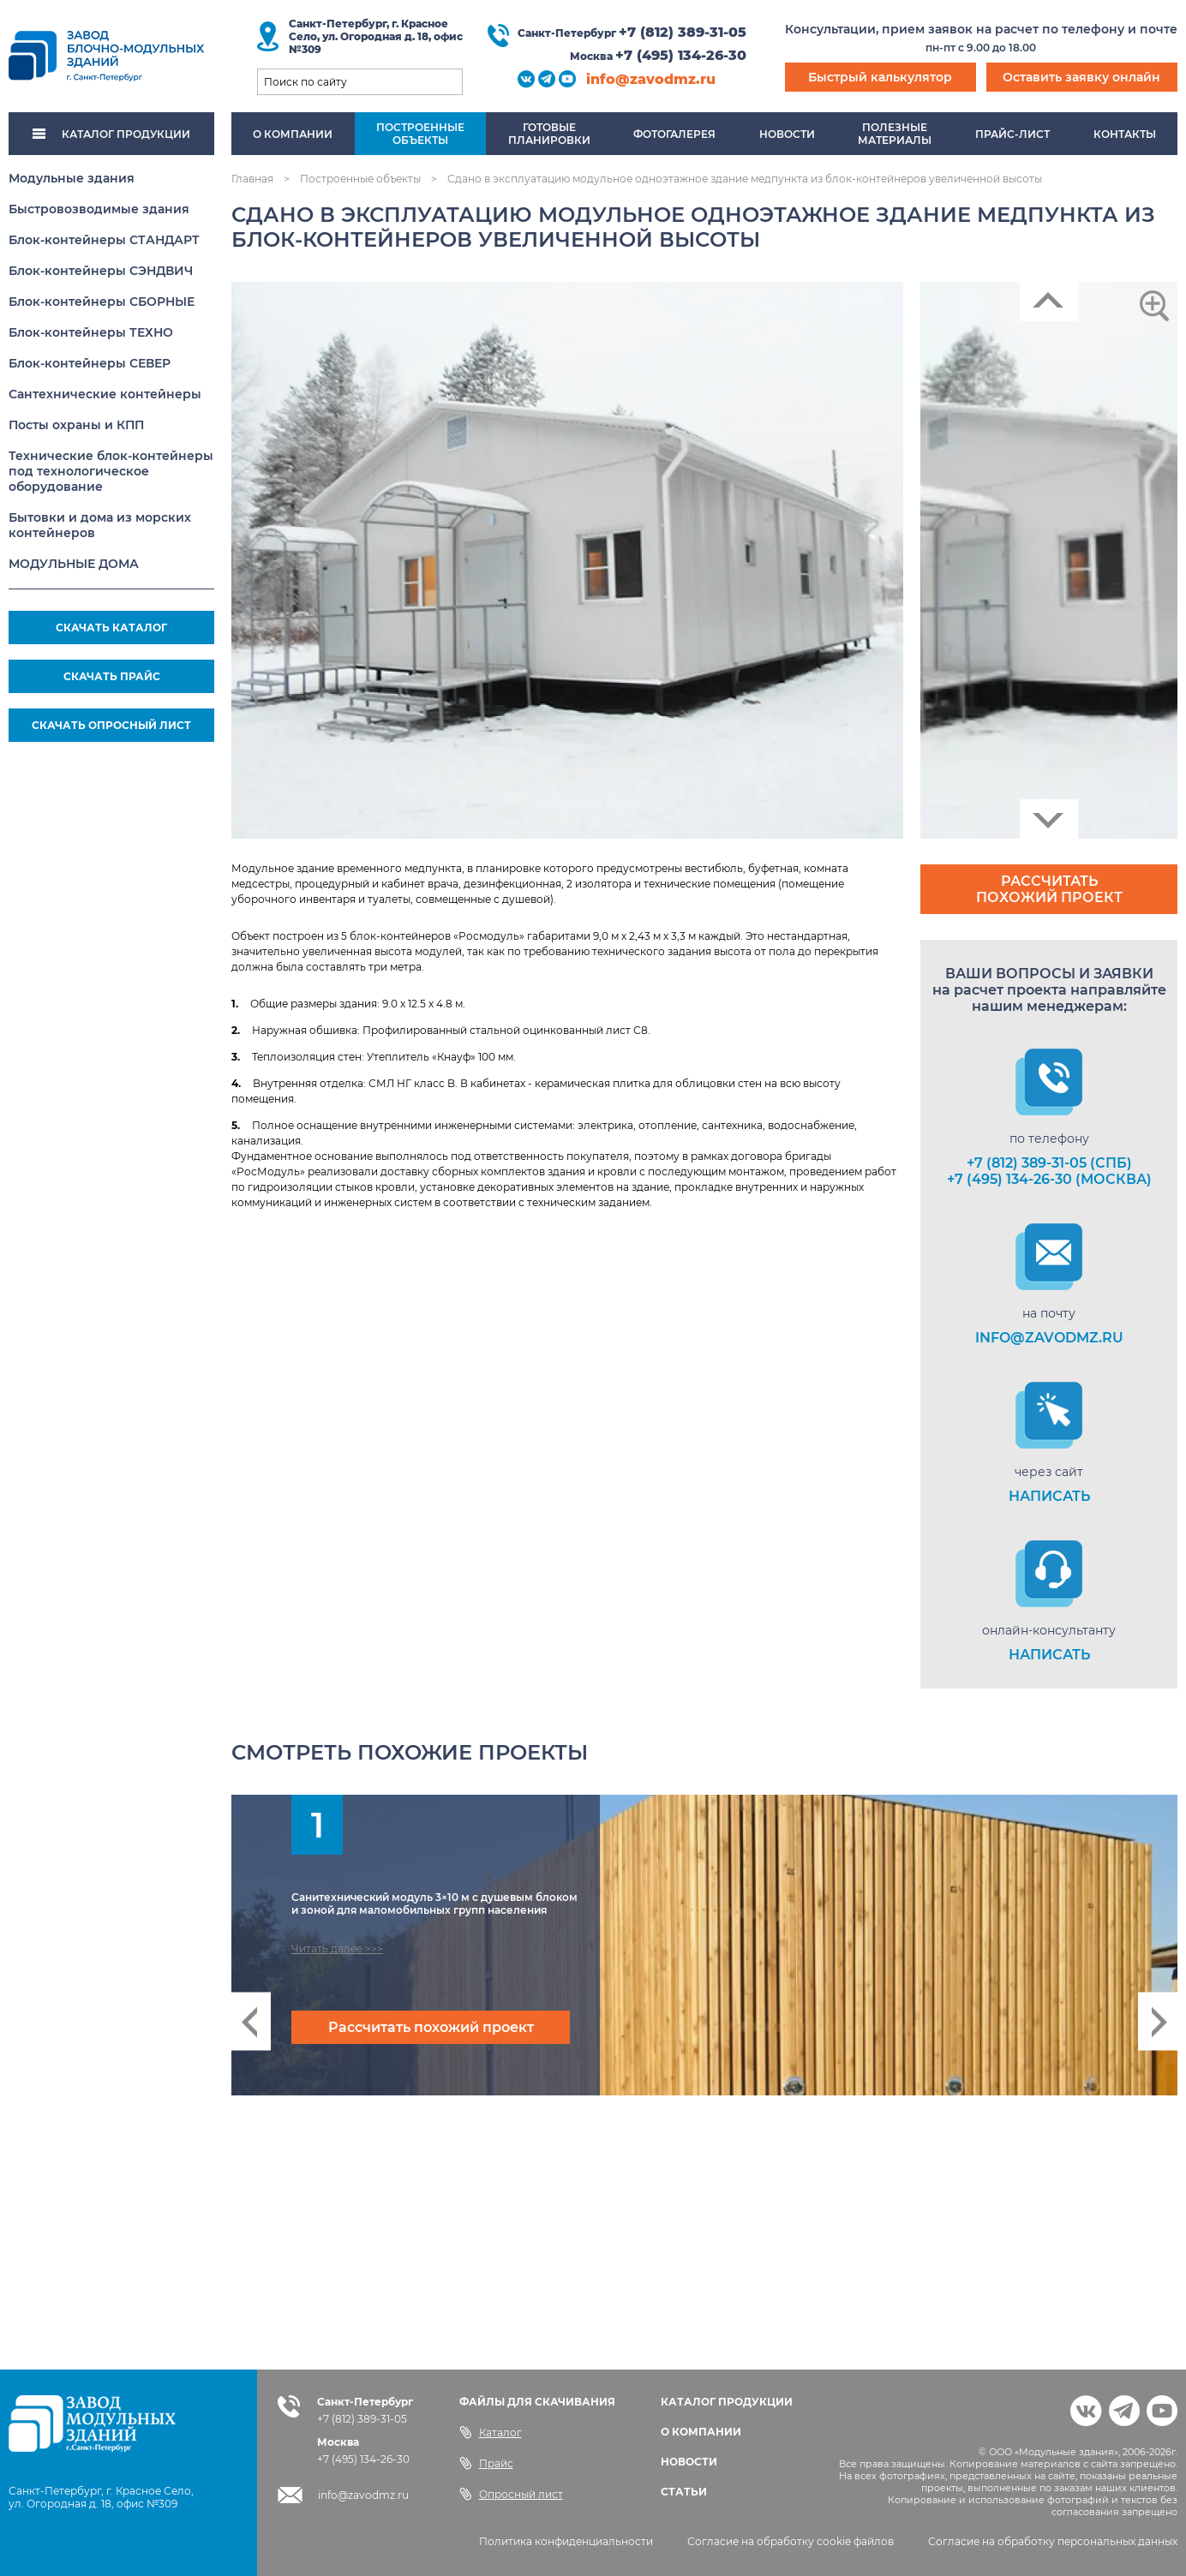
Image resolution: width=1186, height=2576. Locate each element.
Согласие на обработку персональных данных (1052, 2541)
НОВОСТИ (689, 2461)
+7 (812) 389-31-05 (682, 32)
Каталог (490, 2432)
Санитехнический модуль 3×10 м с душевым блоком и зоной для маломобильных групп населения (434, 1903)
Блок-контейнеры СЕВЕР (90, 363)
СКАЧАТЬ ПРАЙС (111, 676)
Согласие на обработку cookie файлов (790, 2541)
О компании (292, 134)
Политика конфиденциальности (566, 2541)
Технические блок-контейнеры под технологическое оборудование (111, 471)
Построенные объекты (360, 178)
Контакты (1124, 134)
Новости (787, 134)
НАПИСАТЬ (1049, 1496)
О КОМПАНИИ (701, 2431)
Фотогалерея (674, 134)
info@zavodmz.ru (651, 79)
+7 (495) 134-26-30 (680, 55)
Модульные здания (72, 178)
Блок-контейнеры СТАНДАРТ (104, 240)
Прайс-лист (1012, 134)
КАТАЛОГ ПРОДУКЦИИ (111, 134)
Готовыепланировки (549, 133)
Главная (252, 178)
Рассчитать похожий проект (1049, 889)
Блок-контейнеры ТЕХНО (91, 332)
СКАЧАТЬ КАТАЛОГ (111, 627)
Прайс (486, 2463)
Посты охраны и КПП (76, 425)
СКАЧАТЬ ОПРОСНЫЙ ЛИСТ (111, 725)
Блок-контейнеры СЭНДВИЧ (101, 270)
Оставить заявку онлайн (1081, 77)
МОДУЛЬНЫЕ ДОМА (74, 563)
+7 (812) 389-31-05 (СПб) (1049, 1163)
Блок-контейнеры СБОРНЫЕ (102, 301)
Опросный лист (511, 2494)
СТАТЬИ (684, 2491)
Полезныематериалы (894, 133)
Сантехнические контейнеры (105, 394)
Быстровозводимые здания (99, 209)
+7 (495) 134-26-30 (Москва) (1049, 1179)
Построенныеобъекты (420, 133)
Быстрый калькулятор (880, 77)
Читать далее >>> (337, 1948)
